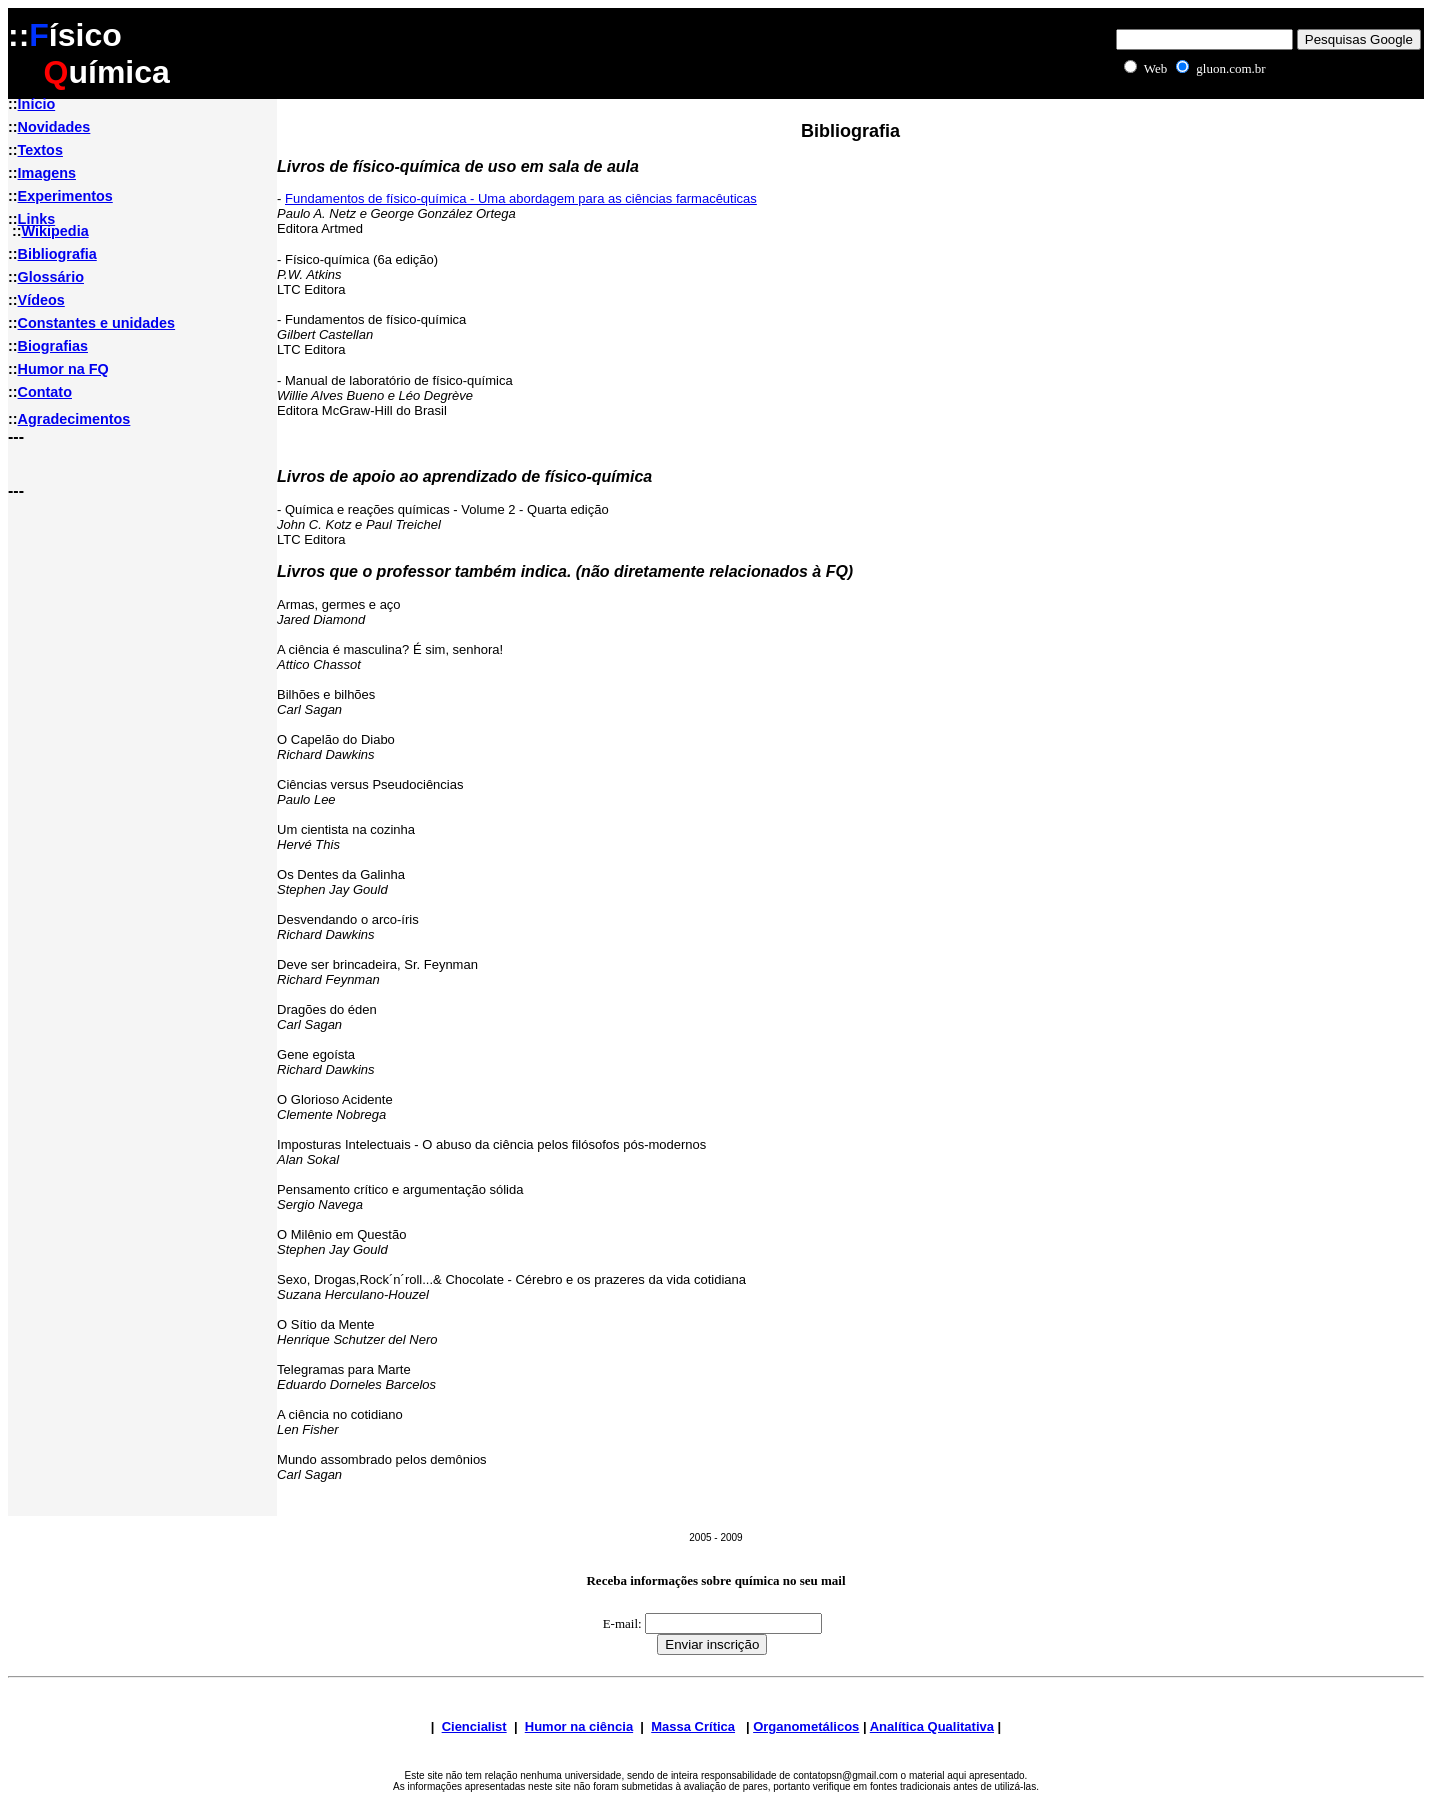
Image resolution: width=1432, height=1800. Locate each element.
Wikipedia (55, 231)
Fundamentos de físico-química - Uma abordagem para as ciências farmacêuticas (521, 198)
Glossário (51, 277)
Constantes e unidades (97, 323)
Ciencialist (474, 1726)
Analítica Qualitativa (932, 1726)
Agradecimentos (74, 419)
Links (37, 219)
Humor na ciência (579, 1726)
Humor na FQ (63, 369)
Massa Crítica (693, 1726)
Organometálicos (806, 1726)
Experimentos (65, 196)
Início (37, 104)
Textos (40, 150)
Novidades (54, 127)
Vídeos (41, 300)
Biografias (53, 346)
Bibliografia (57, 254)
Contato (45, 392)
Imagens (47, 173)
